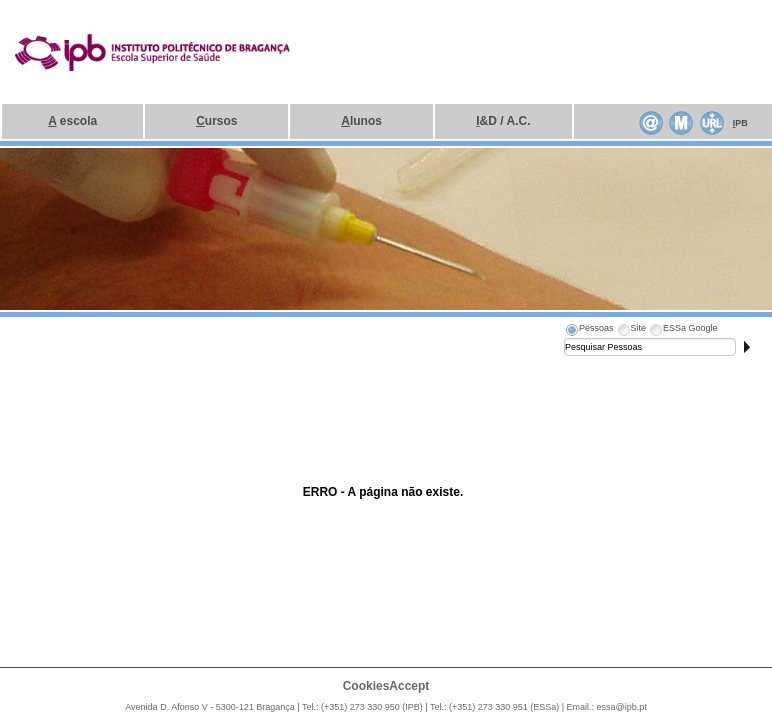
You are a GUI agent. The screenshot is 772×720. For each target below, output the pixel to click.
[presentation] (589, 331)
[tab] (589, 331)
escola (72, 121)
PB (740, 123)
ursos (216, 121)
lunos (361, 121)
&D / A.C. (503, 121)
